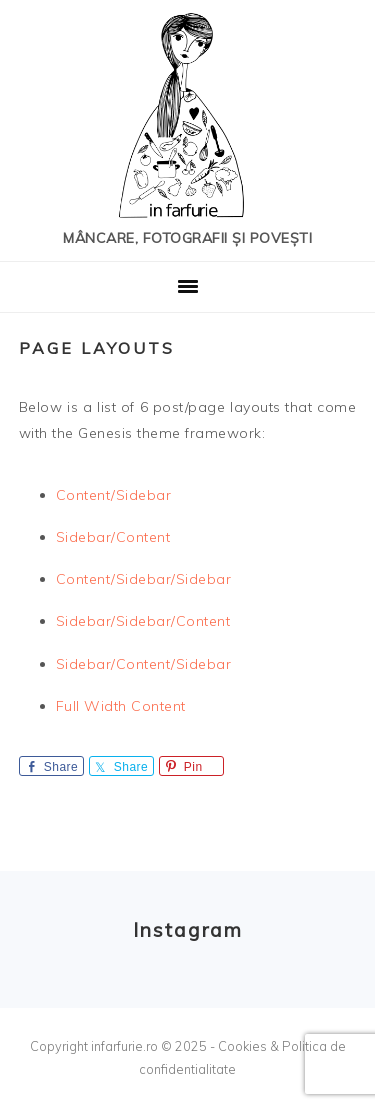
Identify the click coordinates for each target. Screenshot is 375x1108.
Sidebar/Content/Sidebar (144, 664)
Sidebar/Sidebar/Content (143, 621)
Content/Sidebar (114, 495)
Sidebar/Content (113, 537)
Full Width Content (121, 706)
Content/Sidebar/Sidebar (144, 579)
